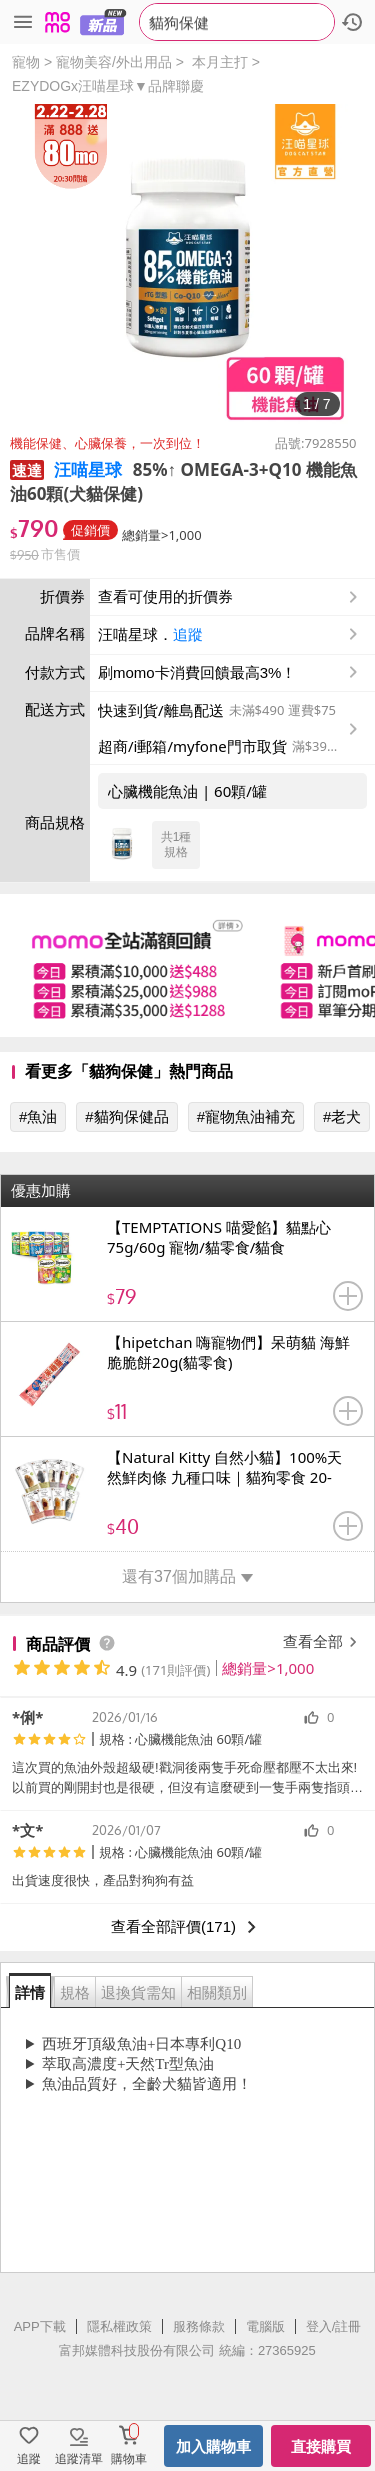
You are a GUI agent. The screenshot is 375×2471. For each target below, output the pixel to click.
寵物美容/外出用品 (114, 62)
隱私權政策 (119, 2326)
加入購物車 (213, 2446)
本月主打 (220, 62)
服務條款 (199, 2326)
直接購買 (321, 2446)
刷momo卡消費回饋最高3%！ (197, 672)
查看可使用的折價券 (230, 597)
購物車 (129, 2459)
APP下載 (40, 2326)
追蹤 (188, 634)
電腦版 (265, 2326)
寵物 (26, 62)
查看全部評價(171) (187, 1927)
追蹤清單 (79, 2459)
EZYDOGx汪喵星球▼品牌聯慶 (108, 86)
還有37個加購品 (187, 1576)
